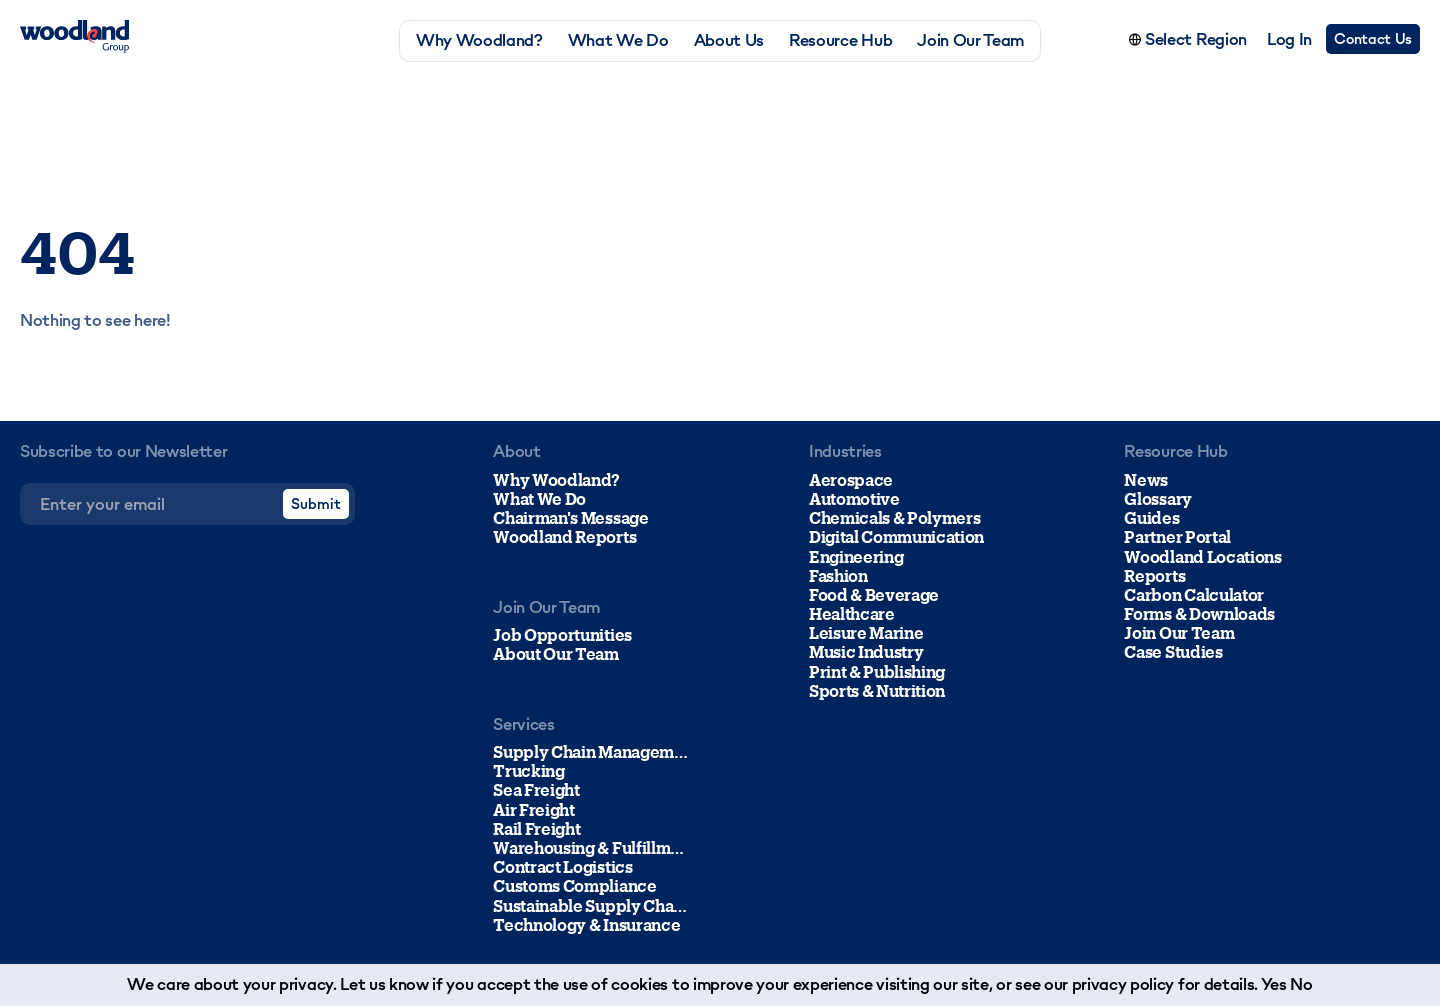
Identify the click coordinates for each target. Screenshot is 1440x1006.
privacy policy (1123, 984)
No (1301, 984)
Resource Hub (840, 40)
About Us (729, 40)
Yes (1274, 984)
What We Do (618, 40)
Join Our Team (970, 40)
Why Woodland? (479, 40)
